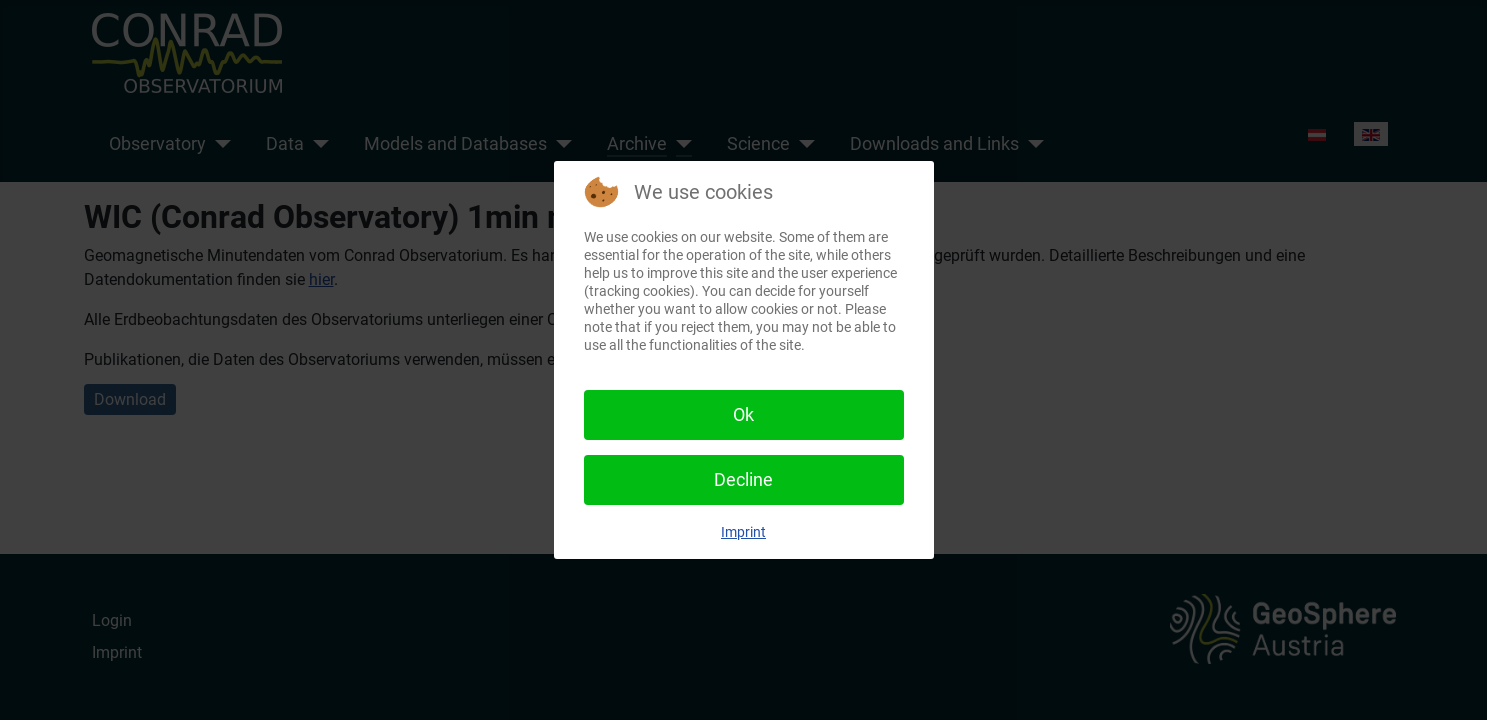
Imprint (743, 532)
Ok (743, 414)
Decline (743, 479)
